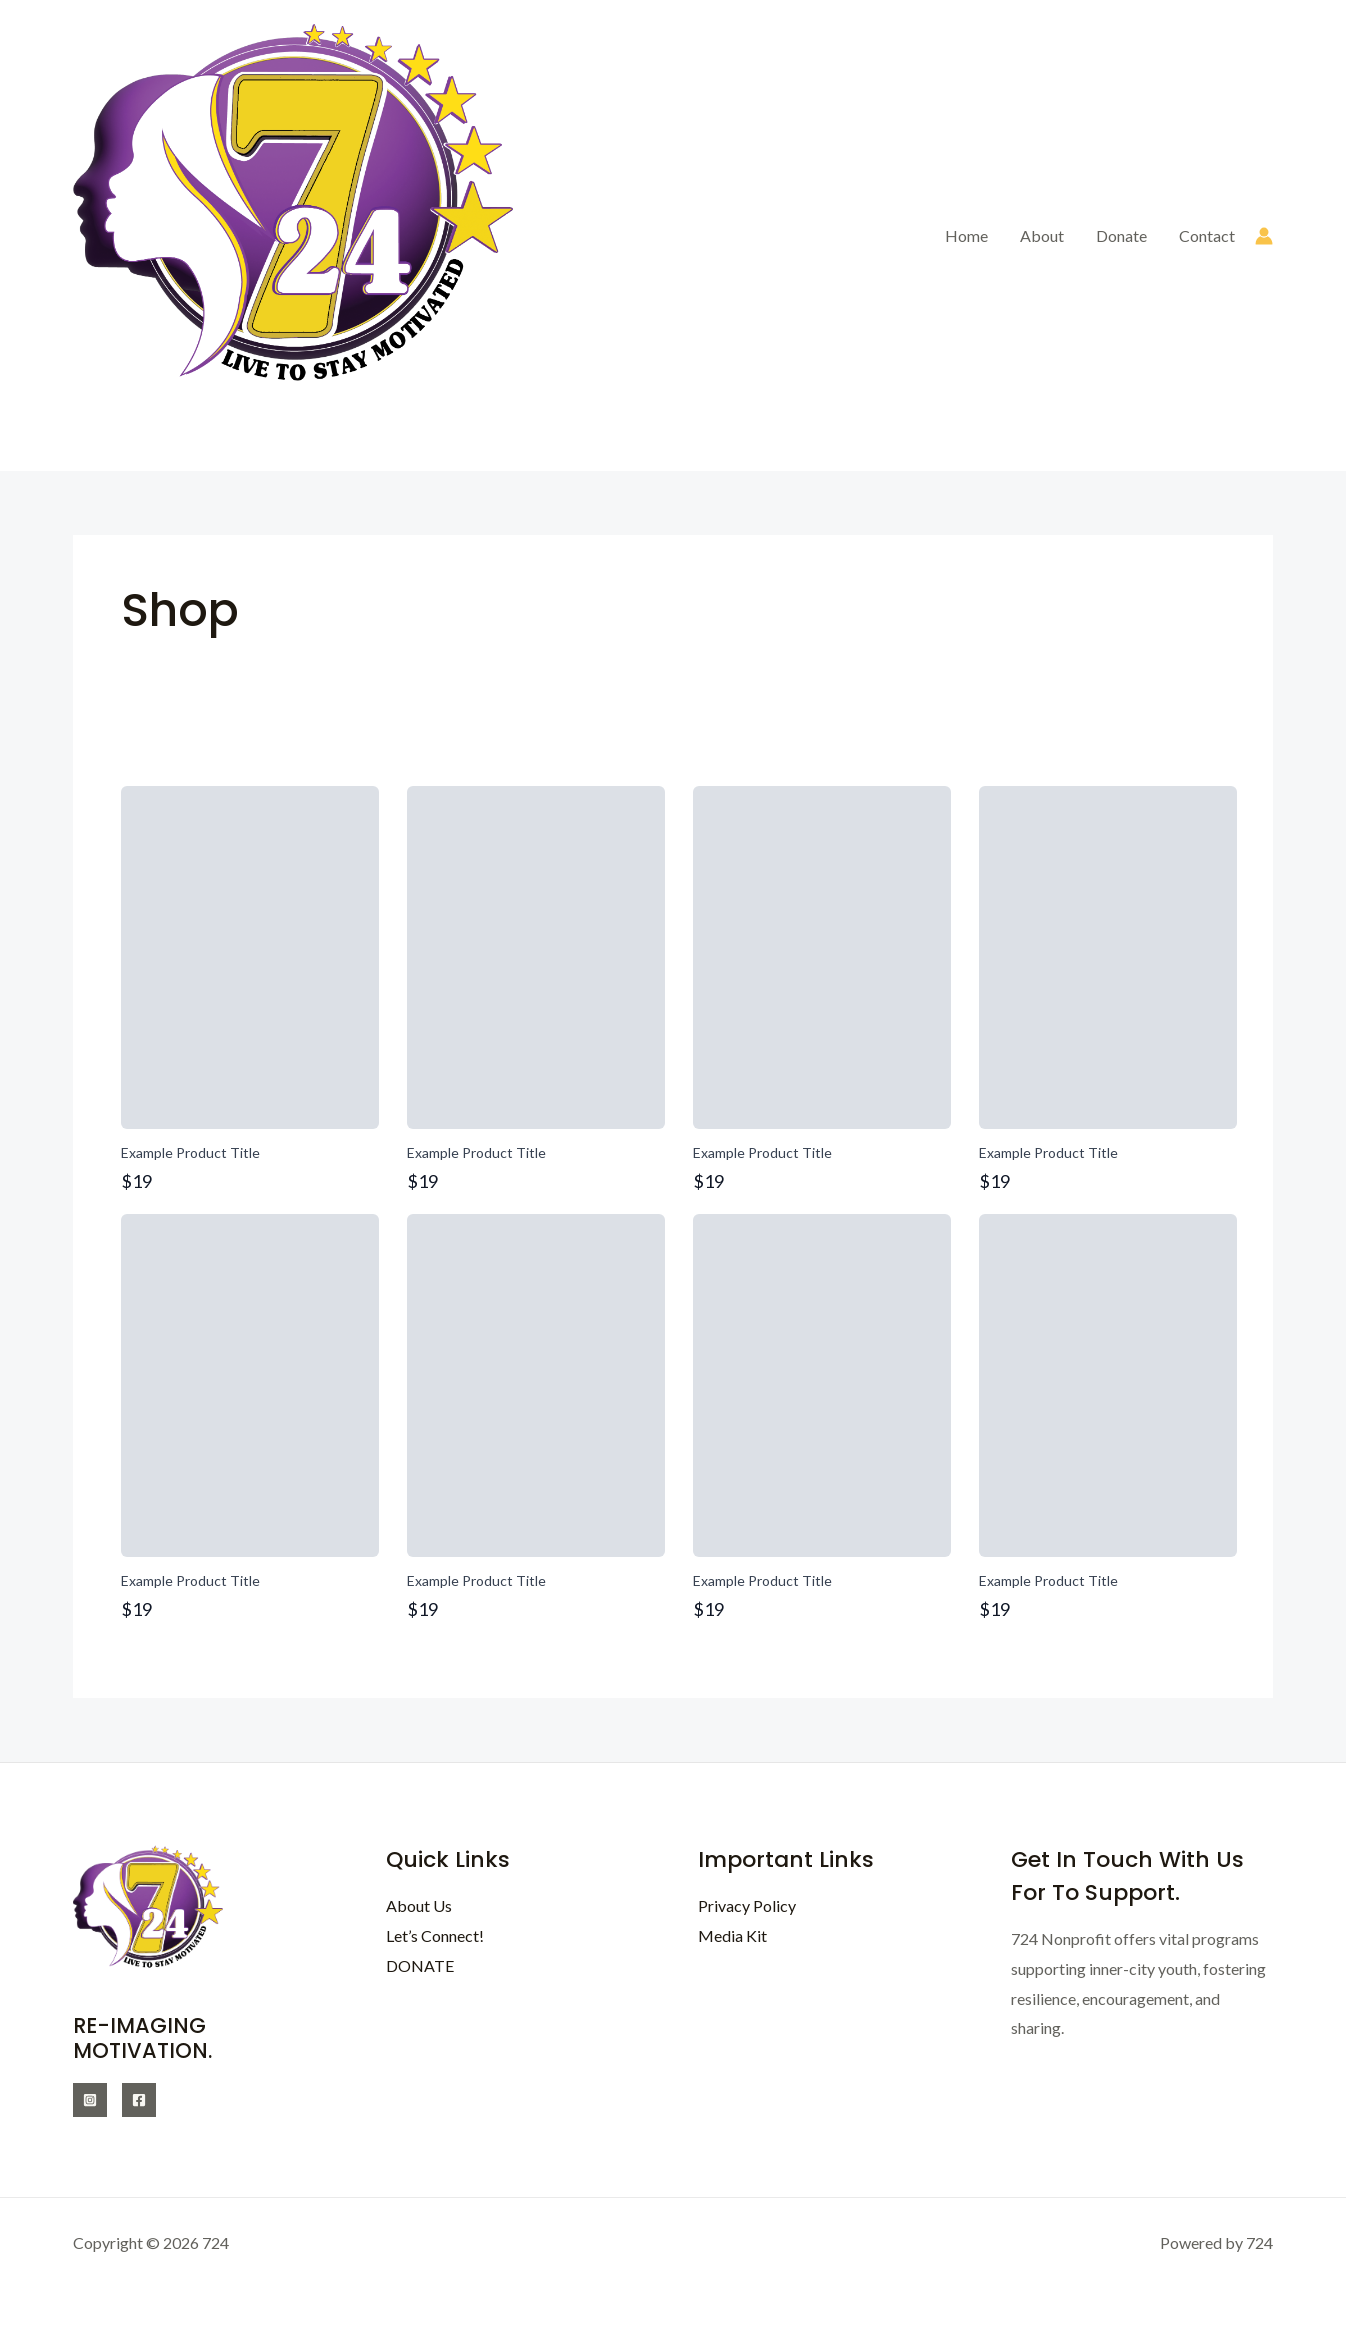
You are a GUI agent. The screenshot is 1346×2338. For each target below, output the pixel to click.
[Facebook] (139, 2100)
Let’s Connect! (435, 1935)
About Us (419, 1905)
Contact (1207, 235)
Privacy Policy (747, 1905)
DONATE (420, 1965)
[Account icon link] (1264, 236)
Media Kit (732, 1935)
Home (966, 235)
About (1042, 235)
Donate (1121, 235)
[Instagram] (90, 2100)
